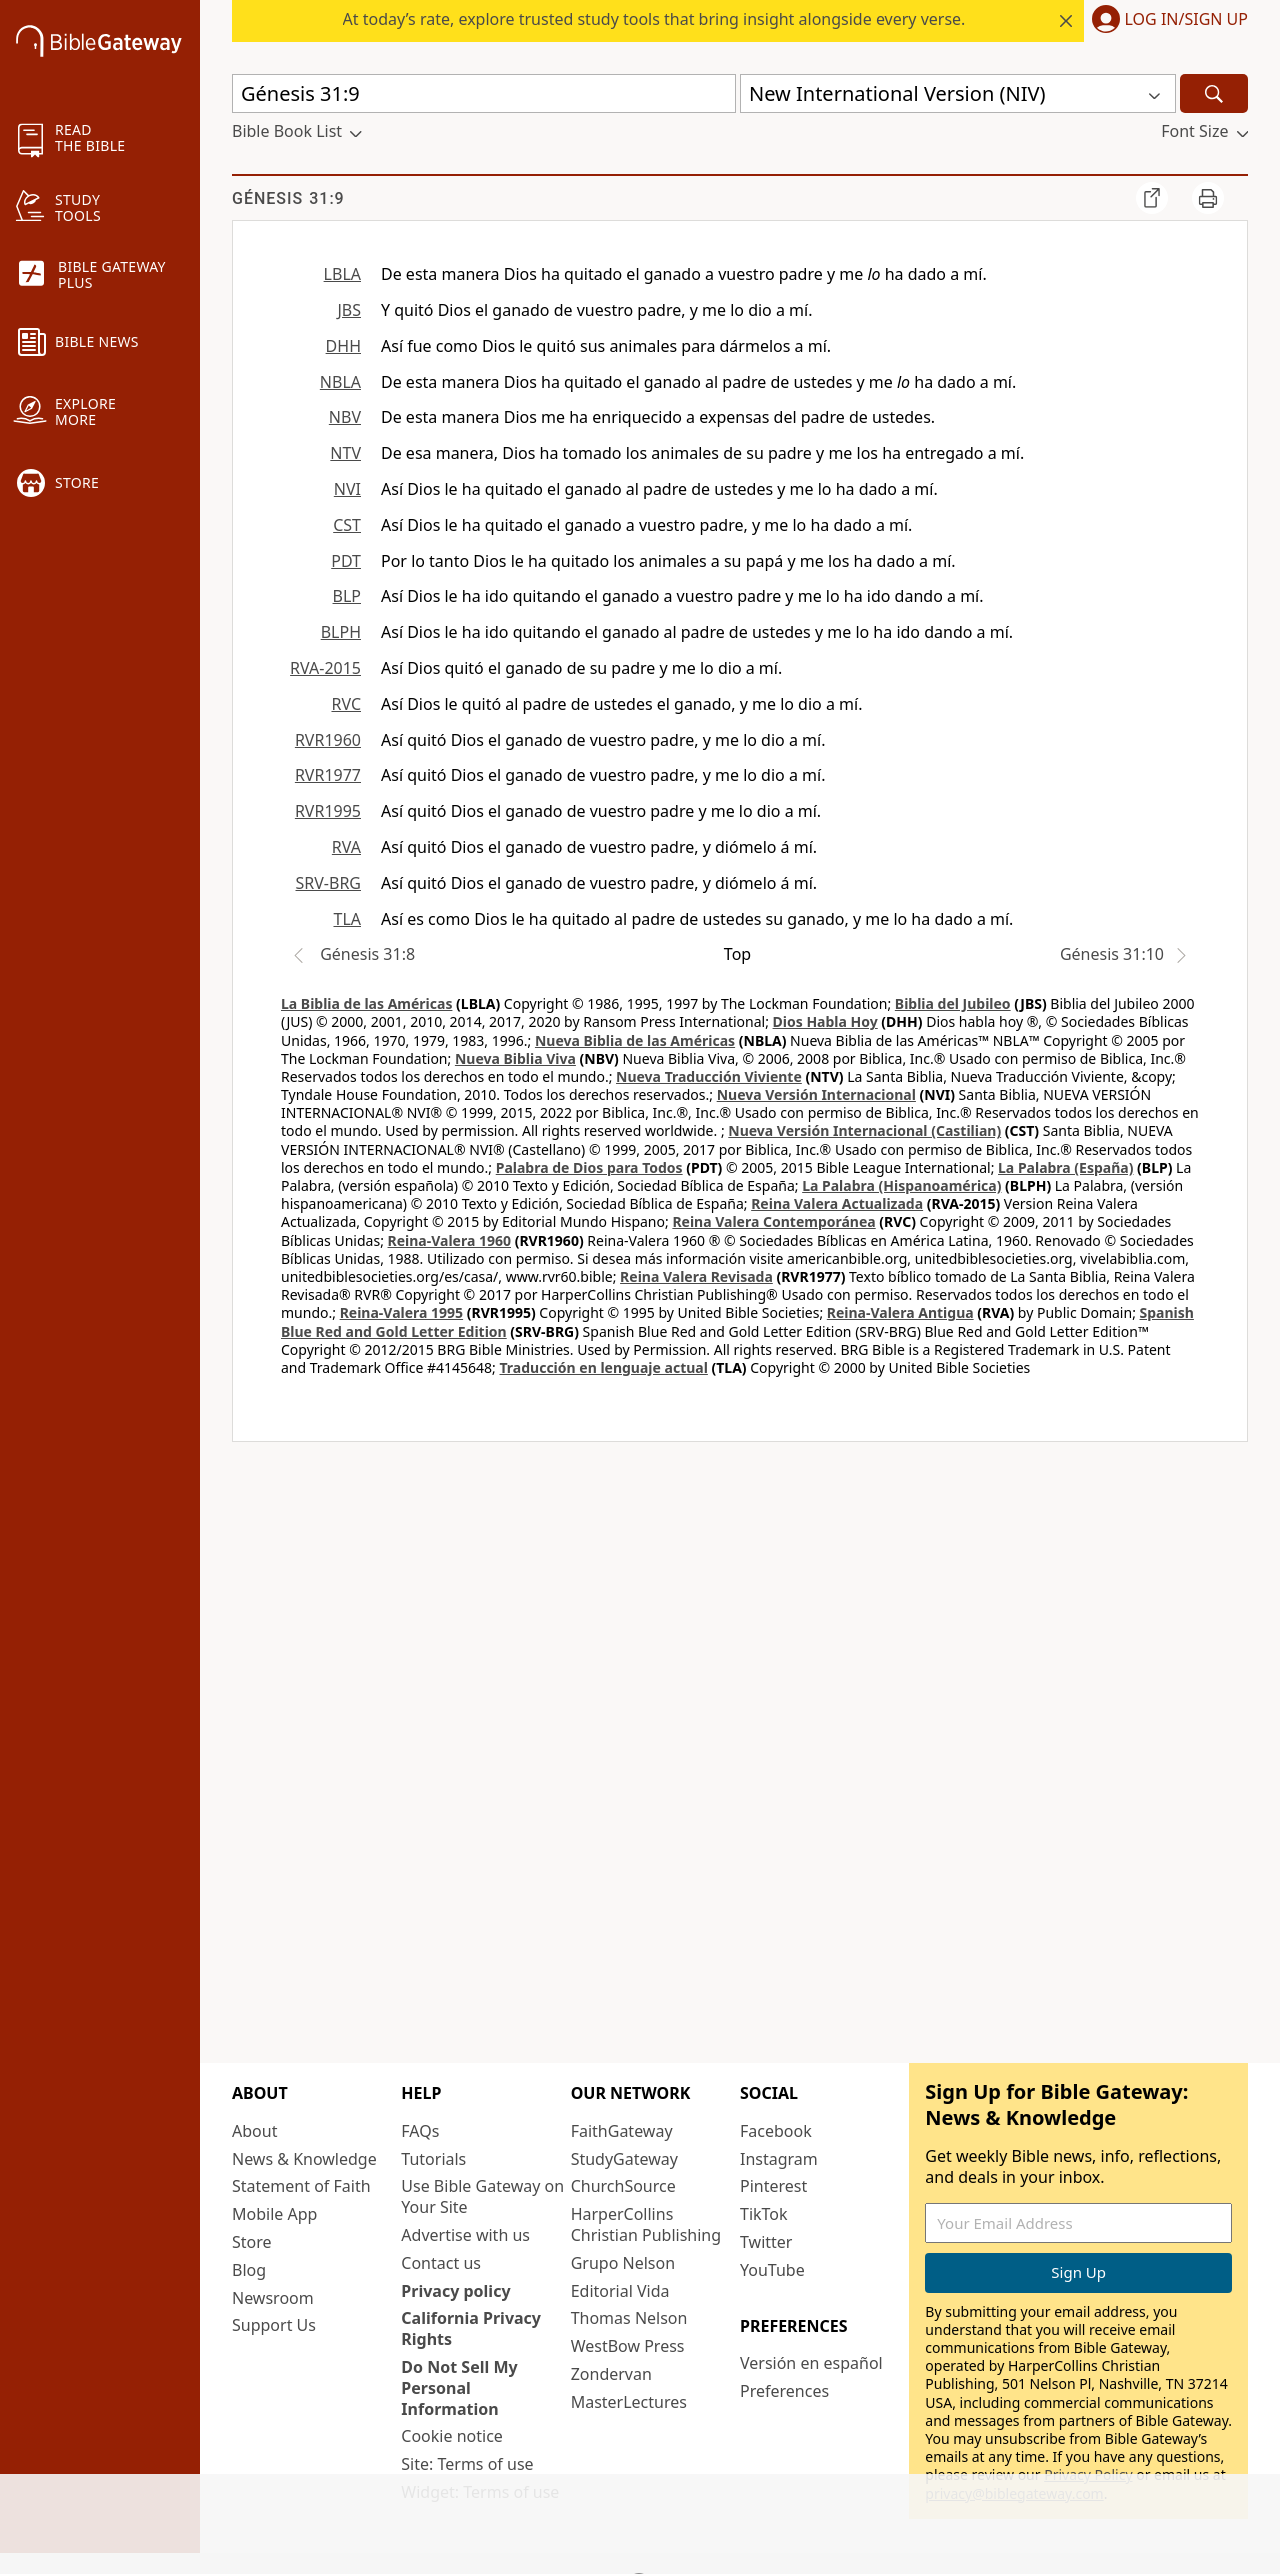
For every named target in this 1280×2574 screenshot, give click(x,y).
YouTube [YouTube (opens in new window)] (772, 2270)
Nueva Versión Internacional (816, 1094)
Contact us (441, 2263)
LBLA (342, 274)
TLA (347, 919)
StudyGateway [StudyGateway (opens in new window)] (624, 2159)
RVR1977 (328, 775)
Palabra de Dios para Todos (589, 1167)
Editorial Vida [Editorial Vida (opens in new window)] (620, 2291)
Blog (249, 2270)
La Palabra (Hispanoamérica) (901, 1185)
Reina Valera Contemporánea (773, 1221)
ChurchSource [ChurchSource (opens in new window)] (623, 2186)
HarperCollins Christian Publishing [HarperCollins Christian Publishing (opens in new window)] (646, 2224)
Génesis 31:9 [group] (288, 198)
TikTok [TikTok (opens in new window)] (764, 2214)
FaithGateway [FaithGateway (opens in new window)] (622, 2131)
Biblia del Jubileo (953, 1003)
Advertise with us (465, 2235)
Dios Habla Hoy (825, 1021)
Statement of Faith (301, 2186)
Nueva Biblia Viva (515, 1058)
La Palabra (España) (1065, 1167)
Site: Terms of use (467, 2464)
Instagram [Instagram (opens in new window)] (779, 2159)
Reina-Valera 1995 (401, 1312)
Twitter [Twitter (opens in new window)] (766, 2242)
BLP (347, 596)
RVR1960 (328, 740)
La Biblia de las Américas (366, 1003)
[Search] (1214, 93)
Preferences (784, 2391)
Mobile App (274, 2214)
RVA (346, 847)
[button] (1166, 21)
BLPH (341, 632)
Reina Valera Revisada (696, 1276)
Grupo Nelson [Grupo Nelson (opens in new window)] (623, 2263)
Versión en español (811, 2363)
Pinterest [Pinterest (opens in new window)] (773, 2186)
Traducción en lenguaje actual (603, 1367)
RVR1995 (328, 811)
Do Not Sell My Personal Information (459, 2388)
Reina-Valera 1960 (449, 1240)
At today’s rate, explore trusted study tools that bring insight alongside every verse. (654, 19)
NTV (345, 453)
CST (347, 525)
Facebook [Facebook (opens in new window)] (776, 2131)
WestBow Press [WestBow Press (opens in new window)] (628, 2346)
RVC (346, 704)
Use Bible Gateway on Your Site (482, 2196)
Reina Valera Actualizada (837, 1203)
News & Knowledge (304, 2159)
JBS (349, 310)
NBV (345, 417)
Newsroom (273, 2298)
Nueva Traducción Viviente (709, 1076)
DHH (343, 346)
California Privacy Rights (471, 2328)
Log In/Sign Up (1186, 20)
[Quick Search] (484, 93)
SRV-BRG (329, 883)
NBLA (340, 382)
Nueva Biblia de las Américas (635, 1040)
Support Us (274, 2325)
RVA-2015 (325, 668)
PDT (346, 561)
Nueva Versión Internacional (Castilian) (864, 1130)
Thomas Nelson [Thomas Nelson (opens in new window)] (629, 2318)
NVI (347, 489)
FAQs (420, 2131)
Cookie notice (452, 2436)
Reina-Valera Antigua (900, 1312)
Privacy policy (455, 2291)
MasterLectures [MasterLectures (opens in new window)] (629, 2402)
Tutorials (433, 2159)
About (254, 2131)
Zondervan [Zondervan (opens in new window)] (611, 2374)
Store (252, 2242)
